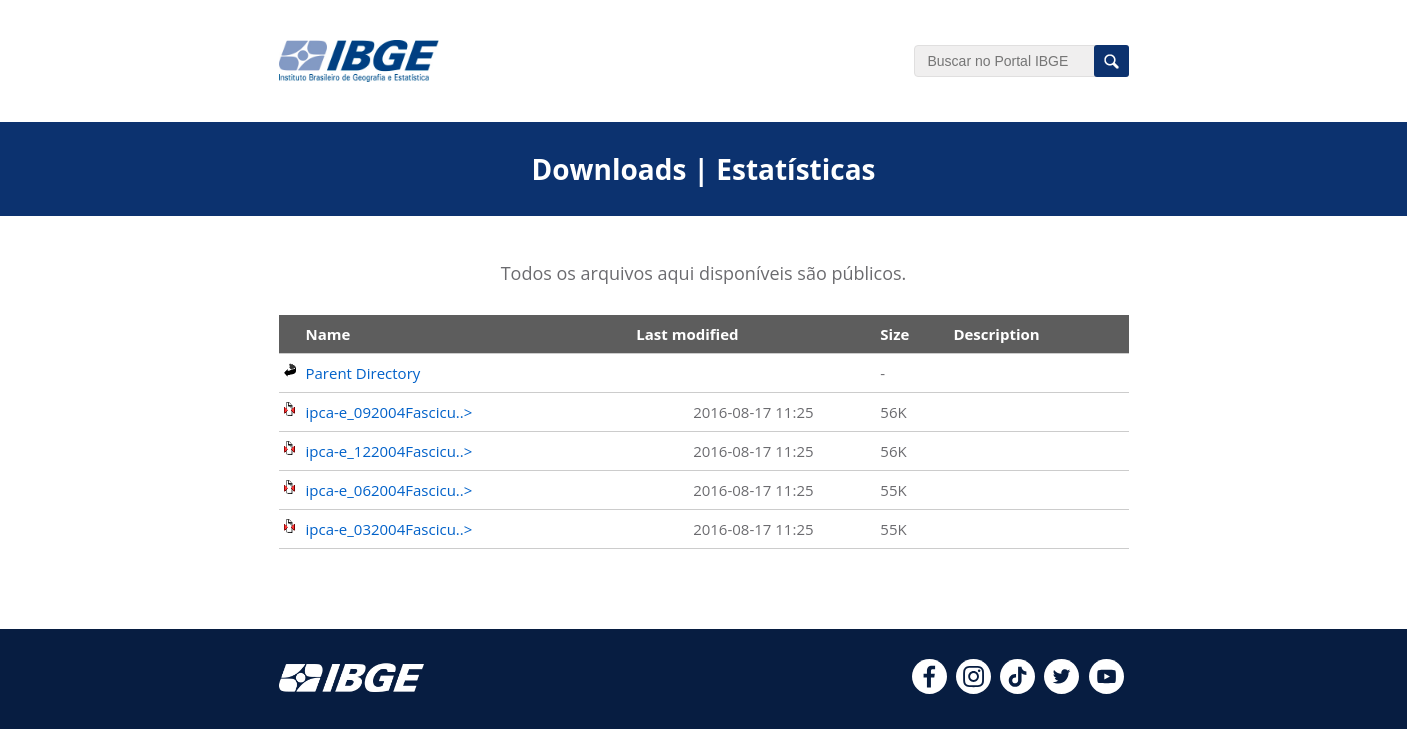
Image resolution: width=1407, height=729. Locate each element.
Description (996, 334)
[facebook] (929, 688)
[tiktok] (1017, 688)
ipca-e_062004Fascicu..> (389, 490)
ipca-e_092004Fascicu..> (389, 412)
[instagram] (973, 688)
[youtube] (1106, 688)
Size (894, 334)
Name (328, 334)
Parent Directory (363, 373)
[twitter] (1061, 688)
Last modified (687, 334)
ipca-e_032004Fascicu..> (389, 529)
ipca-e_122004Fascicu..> (389, 451)
